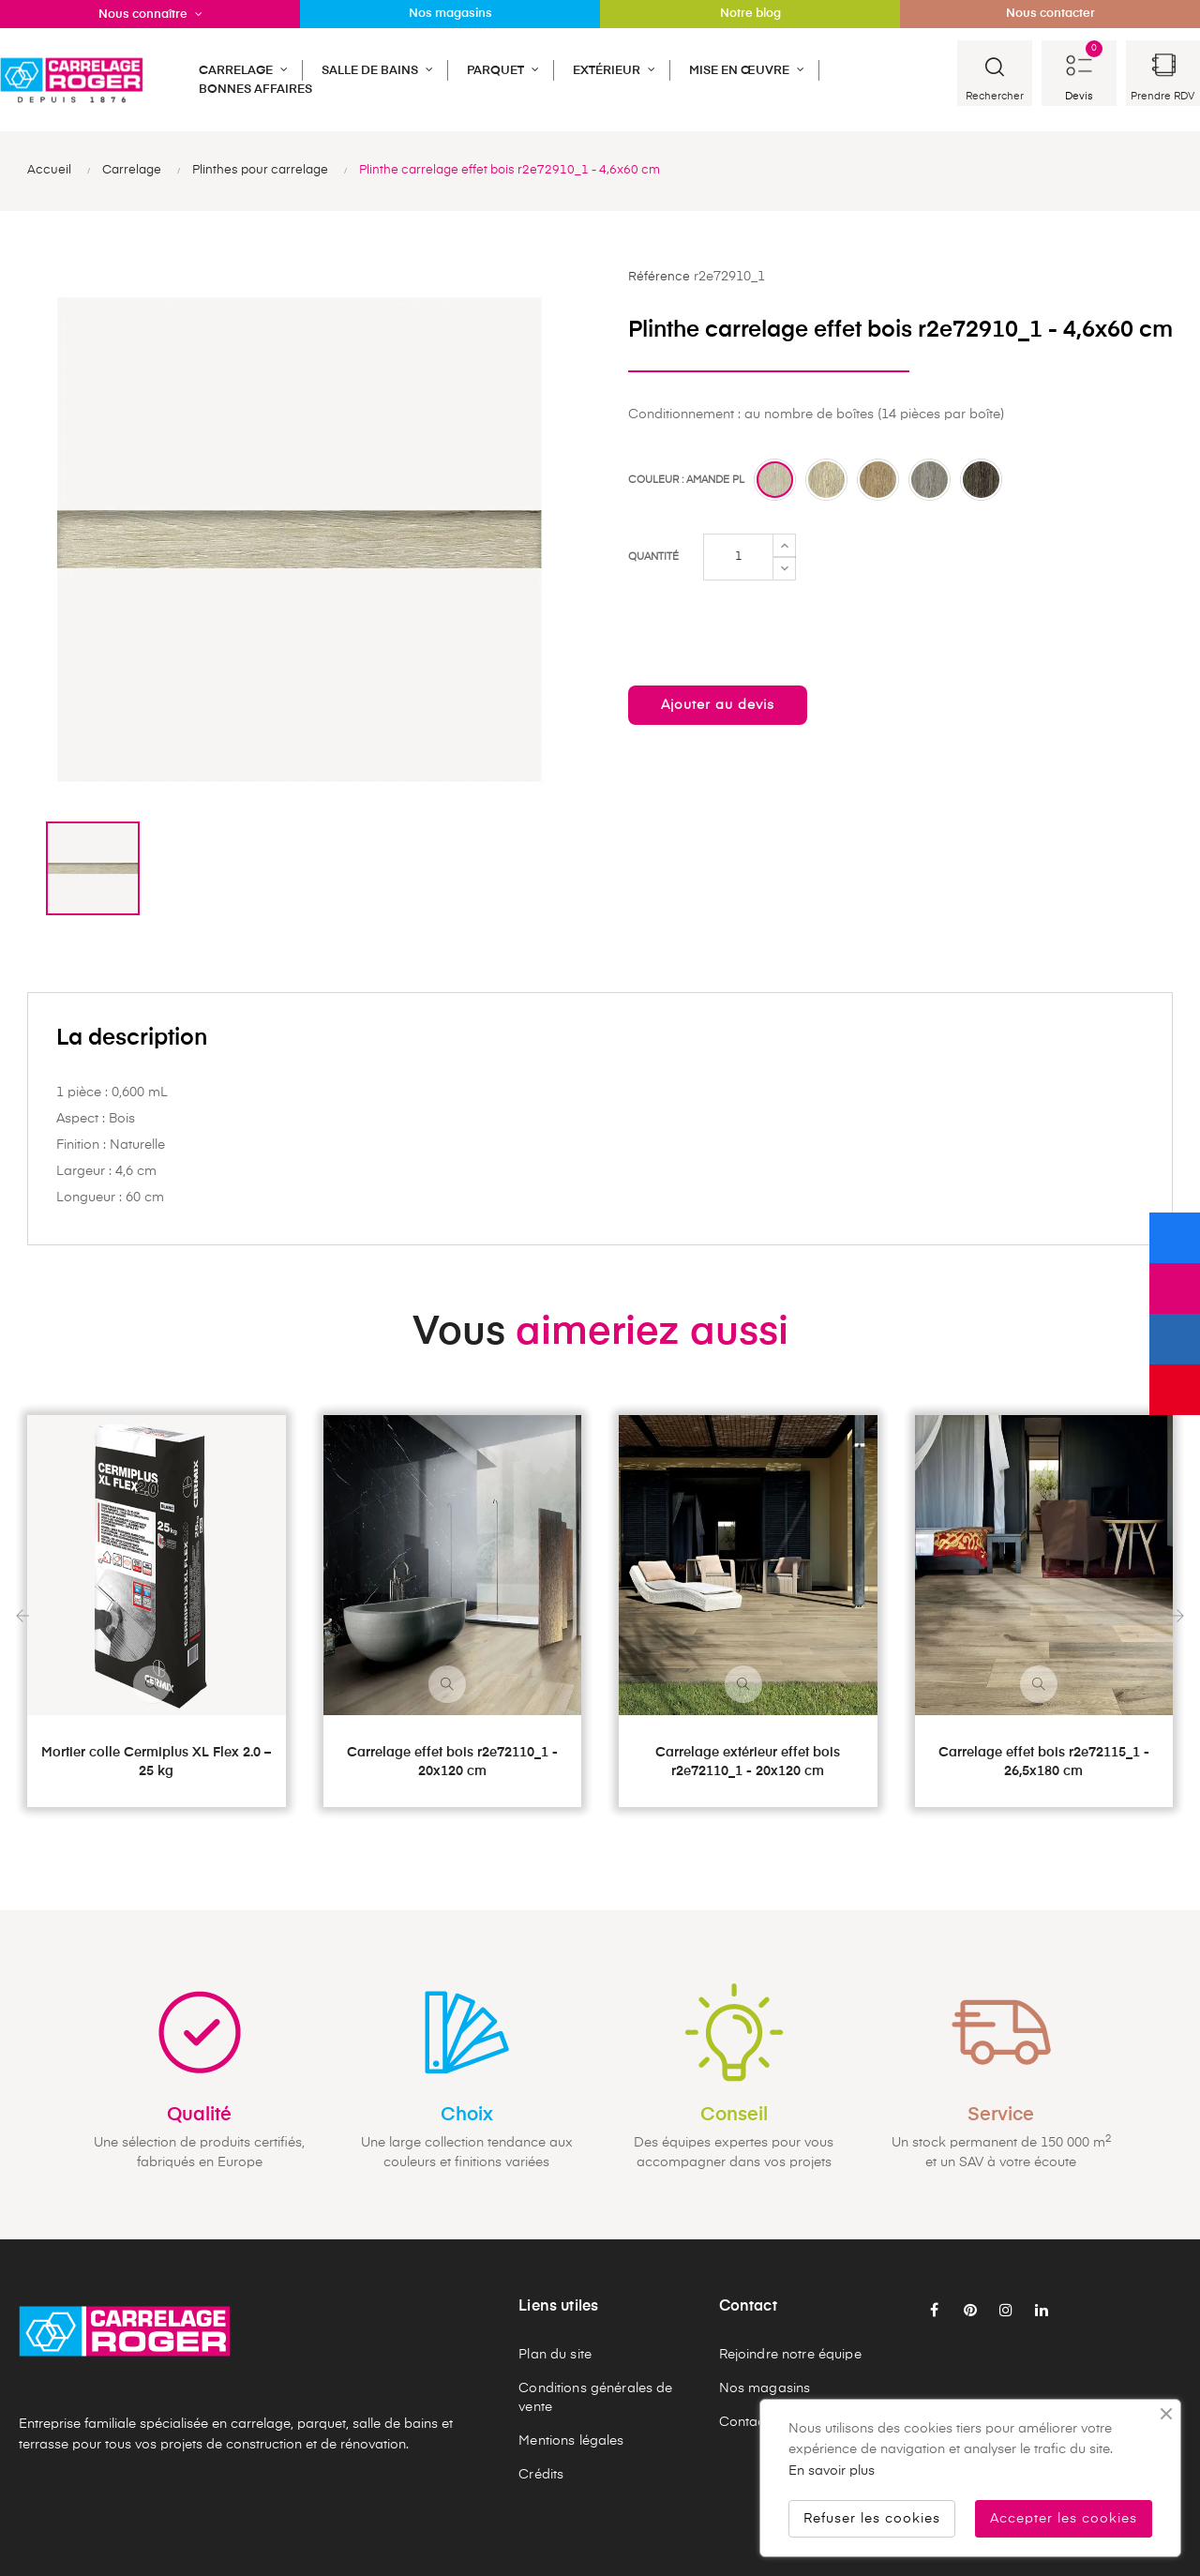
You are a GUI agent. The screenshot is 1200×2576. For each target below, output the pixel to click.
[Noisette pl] (878, 480)
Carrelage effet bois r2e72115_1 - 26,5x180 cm (1043, 1762)
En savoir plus (831, 2471)
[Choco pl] (981, 480)
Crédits (540, 2474)
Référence (659, 277)
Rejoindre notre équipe (790, 2354)
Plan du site (555, 2354)
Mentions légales (570, 2441)
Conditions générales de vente (595, 2398)
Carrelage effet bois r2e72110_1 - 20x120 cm (452, 1762)
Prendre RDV (1162, 96)
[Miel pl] (826, 480)
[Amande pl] (775, 480)
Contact (744, 2422)
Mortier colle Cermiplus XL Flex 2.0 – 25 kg (156, 1762)
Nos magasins (765, 2388)
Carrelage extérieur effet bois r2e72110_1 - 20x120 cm (747, 1762)
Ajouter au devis (717, 705)
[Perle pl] (929, 480)
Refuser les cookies (871, 2518)
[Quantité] (738, 557)
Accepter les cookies (1063, 2518)
